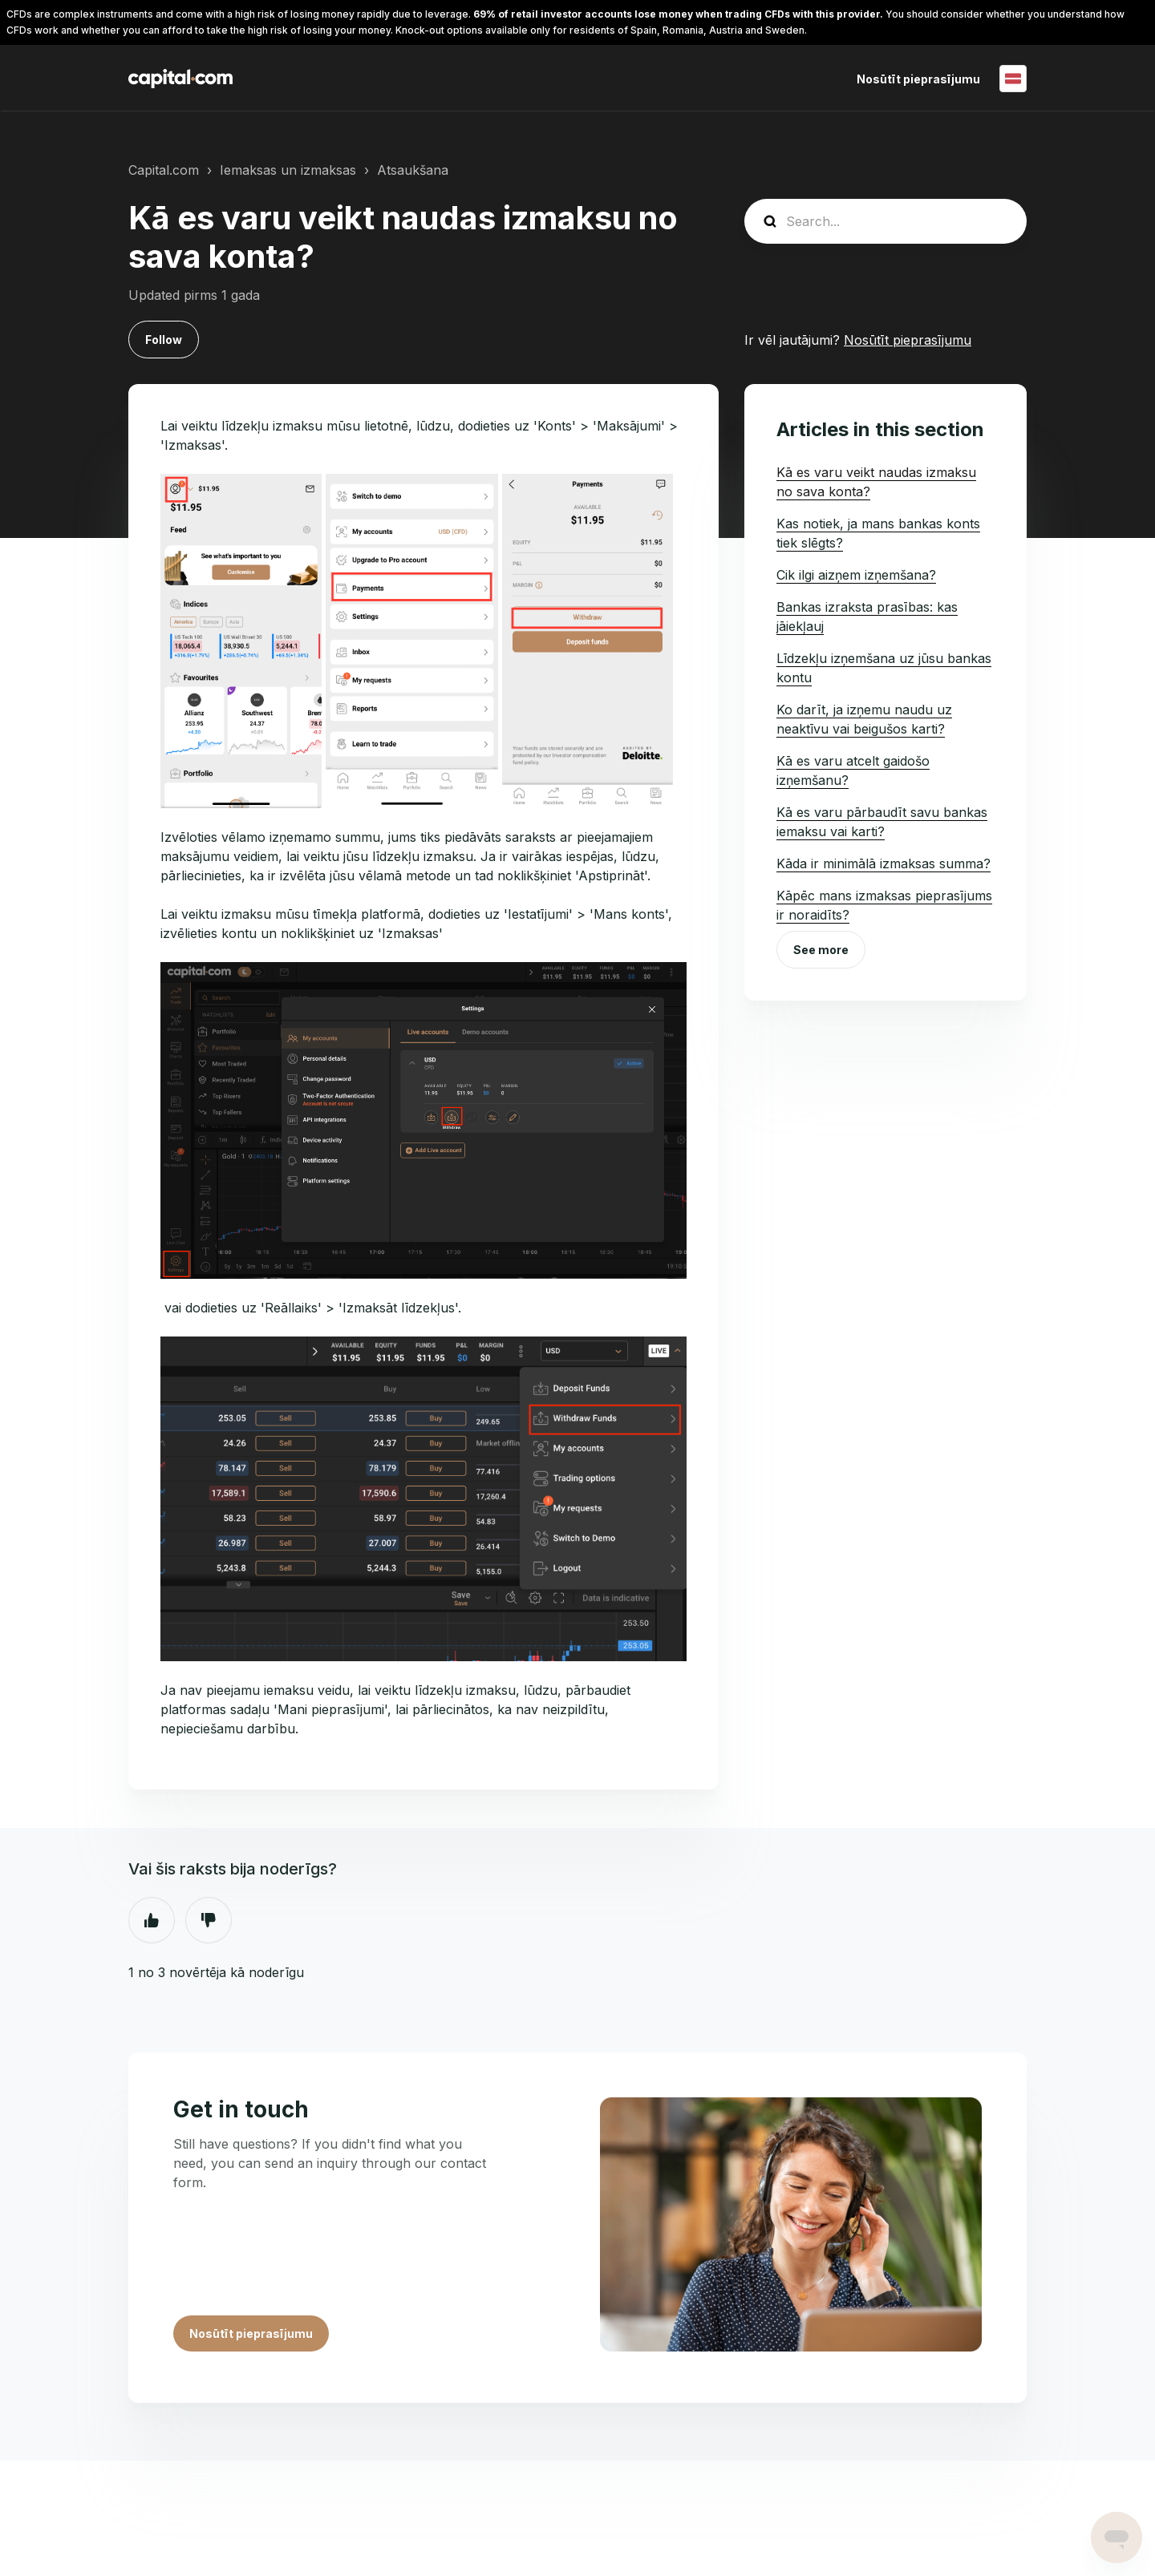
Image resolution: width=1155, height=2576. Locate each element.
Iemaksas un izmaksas (288, 170)
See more (821, 949)
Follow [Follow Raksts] (163, 339)
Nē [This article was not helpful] (208, 1920)
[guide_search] (885, 221)
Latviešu (1013, 78)
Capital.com (163, 170)
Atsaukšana (412, 170)
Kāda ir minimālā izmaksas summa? (883, 863)
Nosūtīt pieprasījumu (918, 79)
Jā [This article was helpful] (151, 1920)
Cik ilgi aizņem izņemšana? (856, 575)
